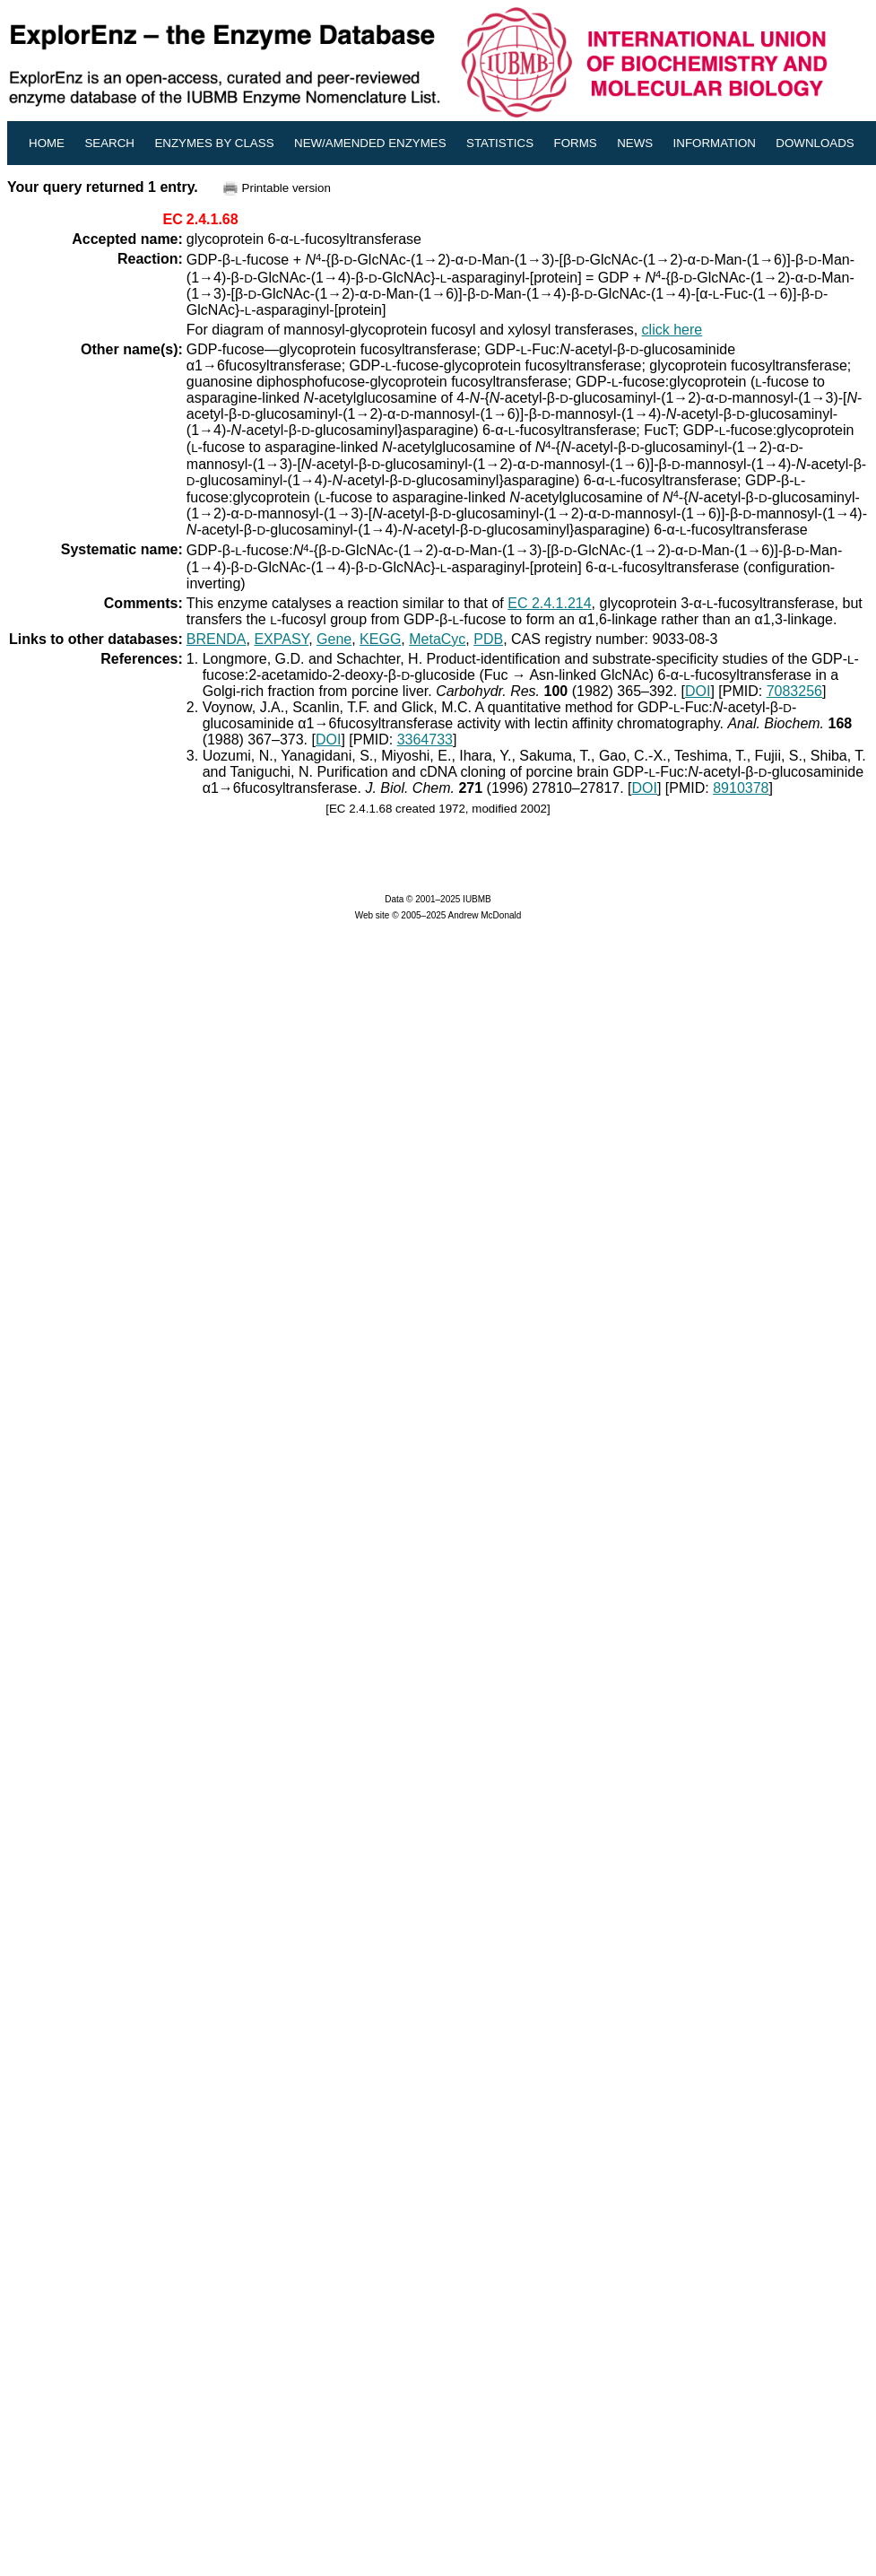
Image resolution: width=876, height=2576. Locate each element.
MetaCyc (437, 639)
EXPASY (281, 639)
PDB (488, 639)
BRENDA (216, 639)
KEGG (380, 639)
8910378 (740, 788)
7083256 (794, 691)
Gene (334, 639)
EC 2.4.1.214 (549, 603)
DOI (697, 691)
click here (672, 329)
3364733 (425, 739)
